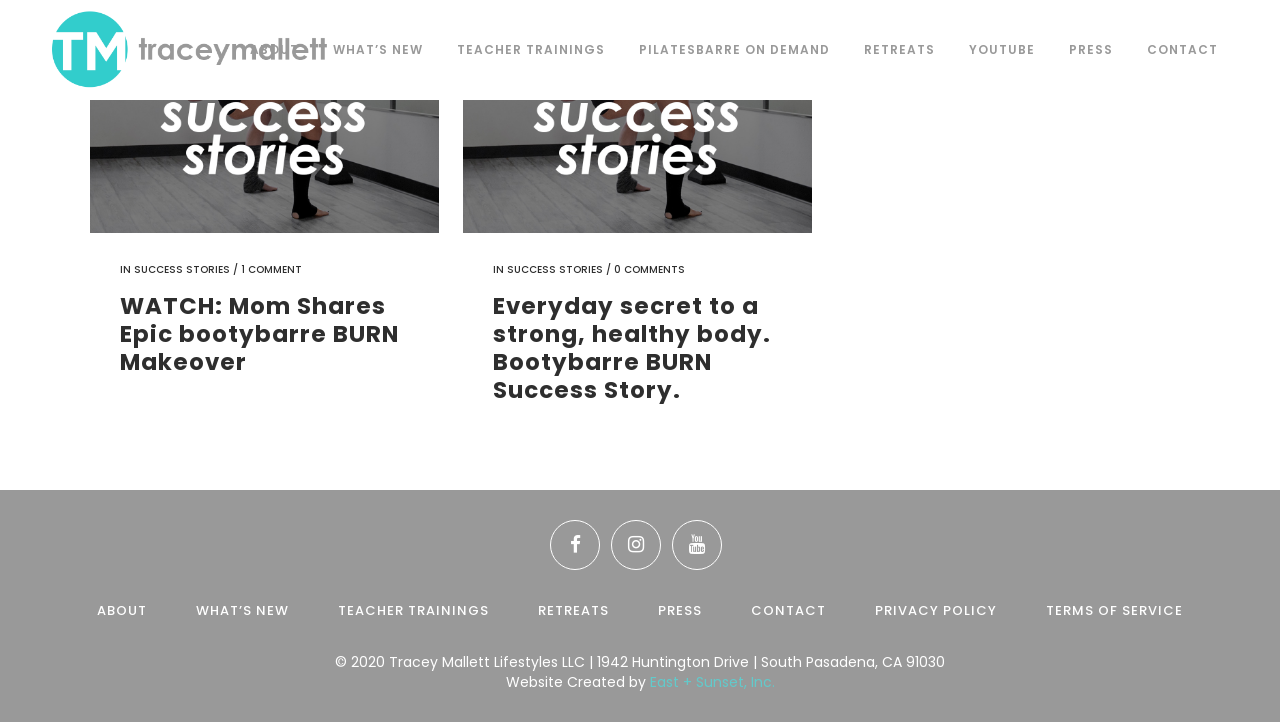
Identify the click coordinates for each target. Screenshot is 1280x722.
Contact (788, 610)
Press (680, 610)
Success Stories (182, 269)
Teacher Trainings (413, 610)
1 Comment (271, 269)
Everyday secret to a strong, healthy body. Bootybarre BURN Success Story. (632, 348)
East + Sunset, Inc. (712, 682)
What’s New (242, 610)
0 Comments (649, 269)
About (122, 610)
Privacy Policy (936, 610)
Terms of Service (1114, 610)
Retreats (573, 610)
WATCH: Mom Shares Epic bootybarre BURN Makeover (259, 334)
